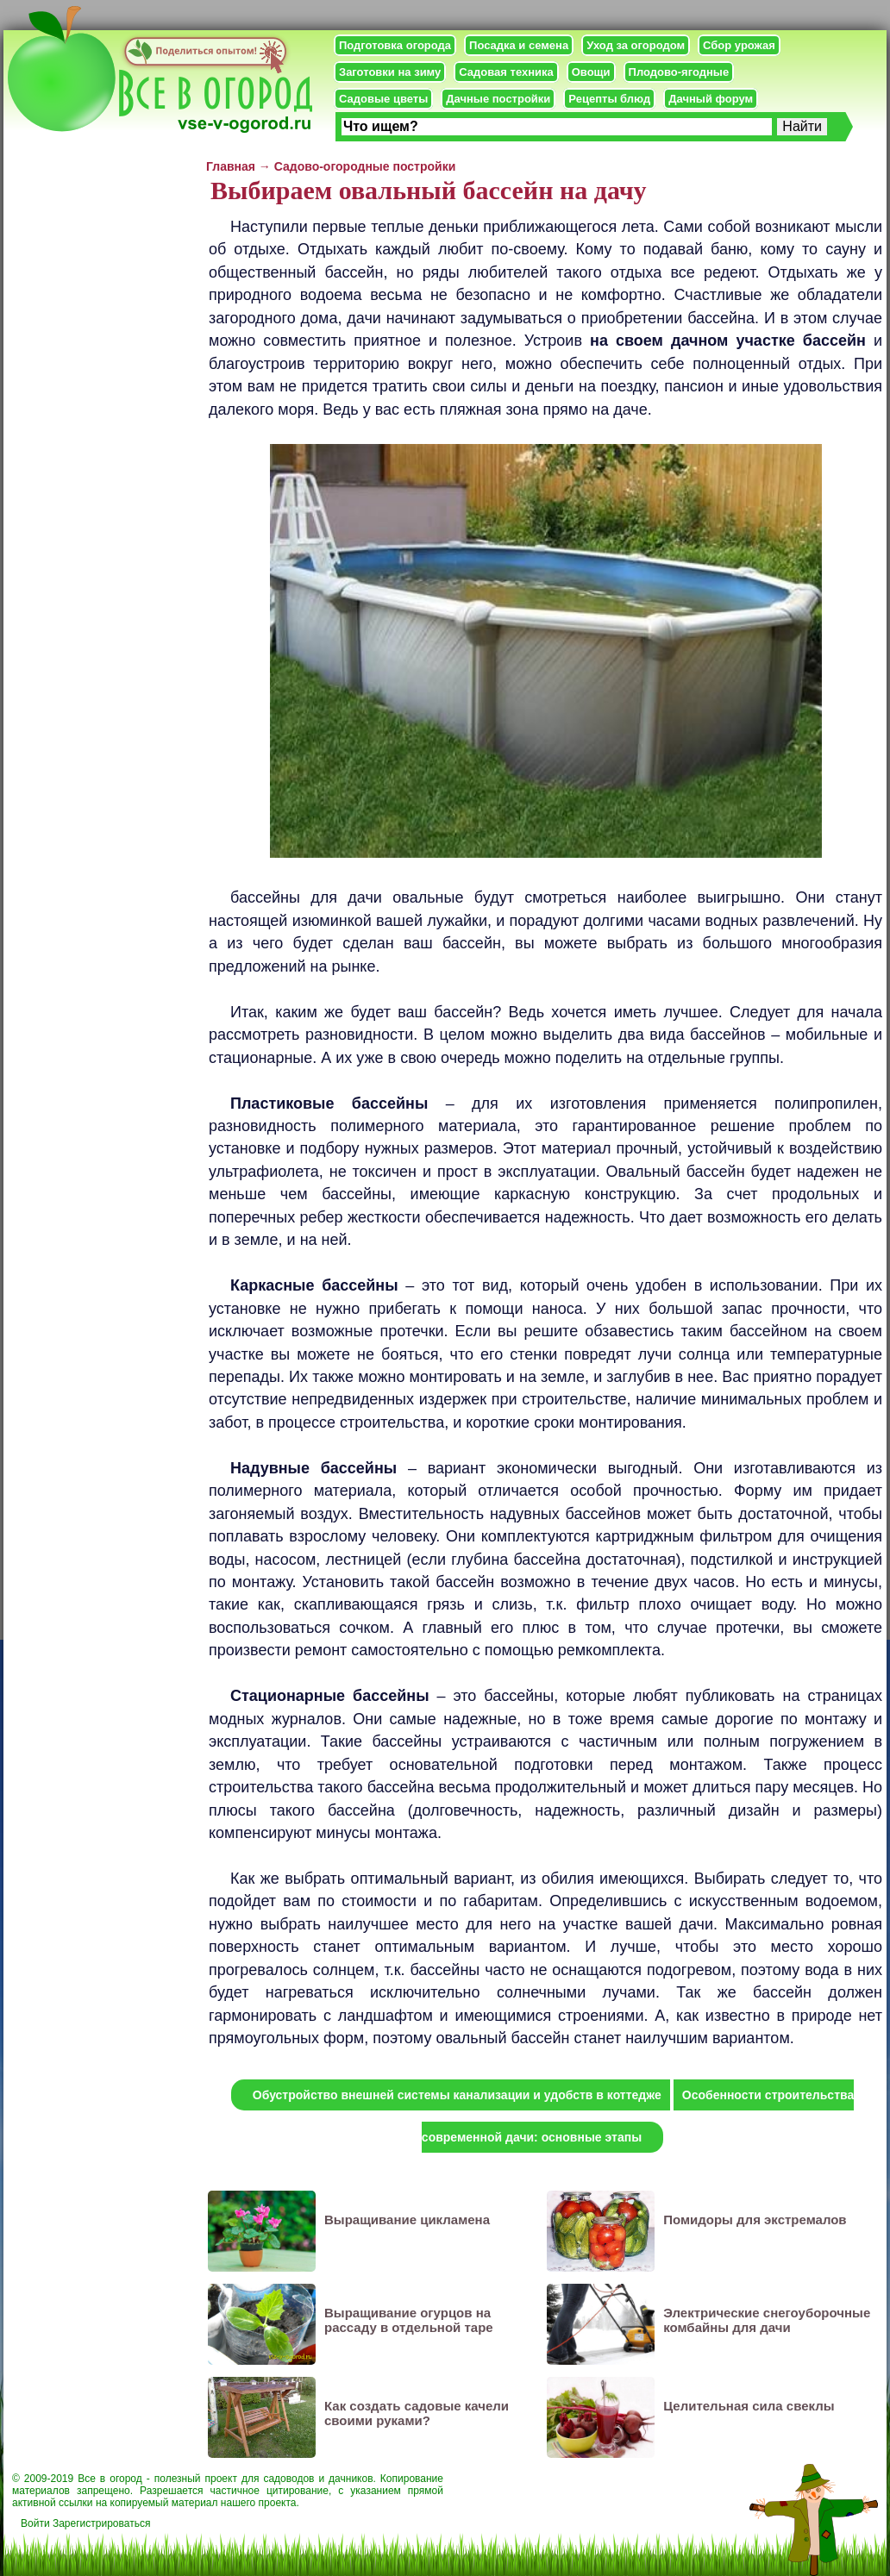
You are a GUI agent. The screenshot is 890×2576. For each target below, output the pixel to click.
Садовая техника (506, 72)
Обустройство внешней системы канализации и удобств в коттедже (457, 2095)
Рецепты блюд (609, 98)
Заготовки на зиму (390, 72)
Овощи (591, 72)
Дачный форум (710, 98)
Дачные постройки (498, 98)
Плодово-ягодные (679, 72)
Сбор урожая (739, 45)
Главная (230, 166)
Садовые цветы (383, 98)
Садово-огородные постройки (365, 166)
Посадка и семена (518, 45)
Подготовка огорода (395, 45)
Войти (35, 2523)
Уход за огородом (635, 45)
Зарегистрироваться (101, 2523)
